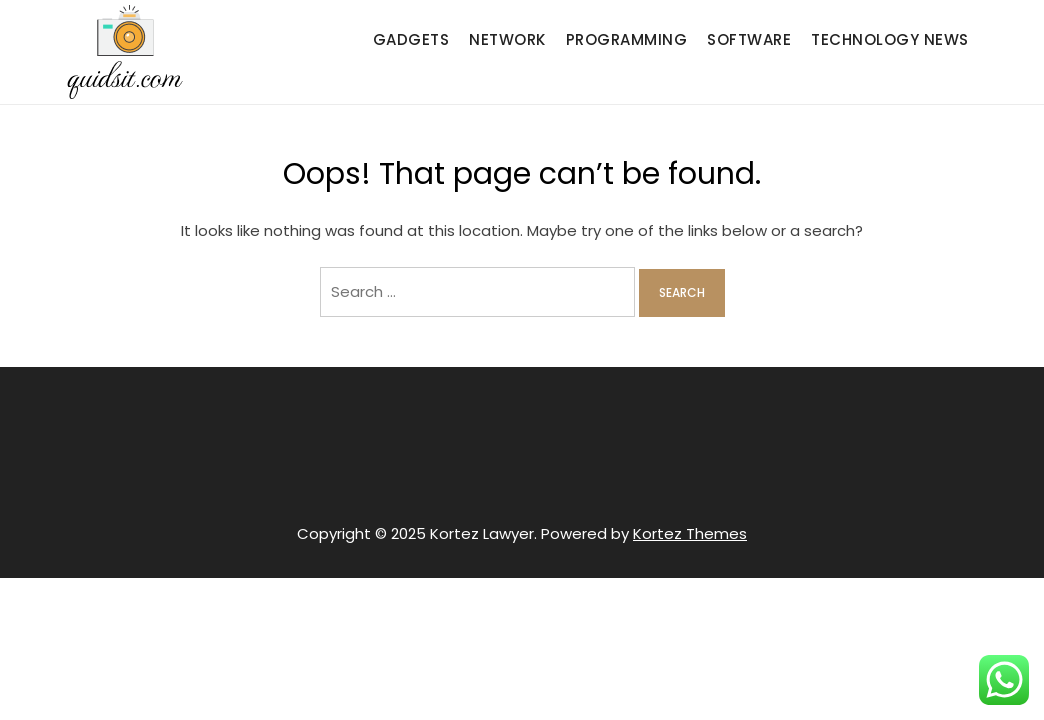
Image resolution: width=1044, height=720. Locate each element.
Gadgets (411, 39)
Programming (627, 39)
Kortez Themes (690, 533)
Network (507, 39)
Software (749, 39)
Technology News (890, 39)
